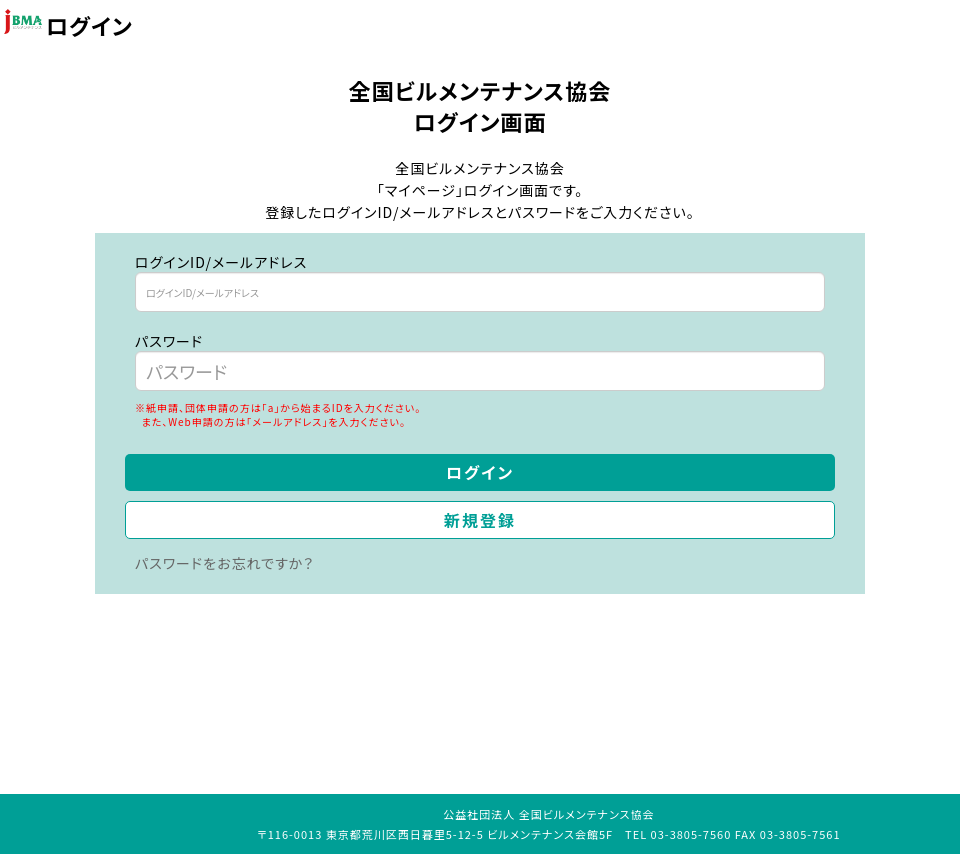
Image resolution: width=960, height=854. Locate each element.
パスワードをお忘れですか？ (224, 563)
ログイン (480, 472)
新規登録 (480, 520)
